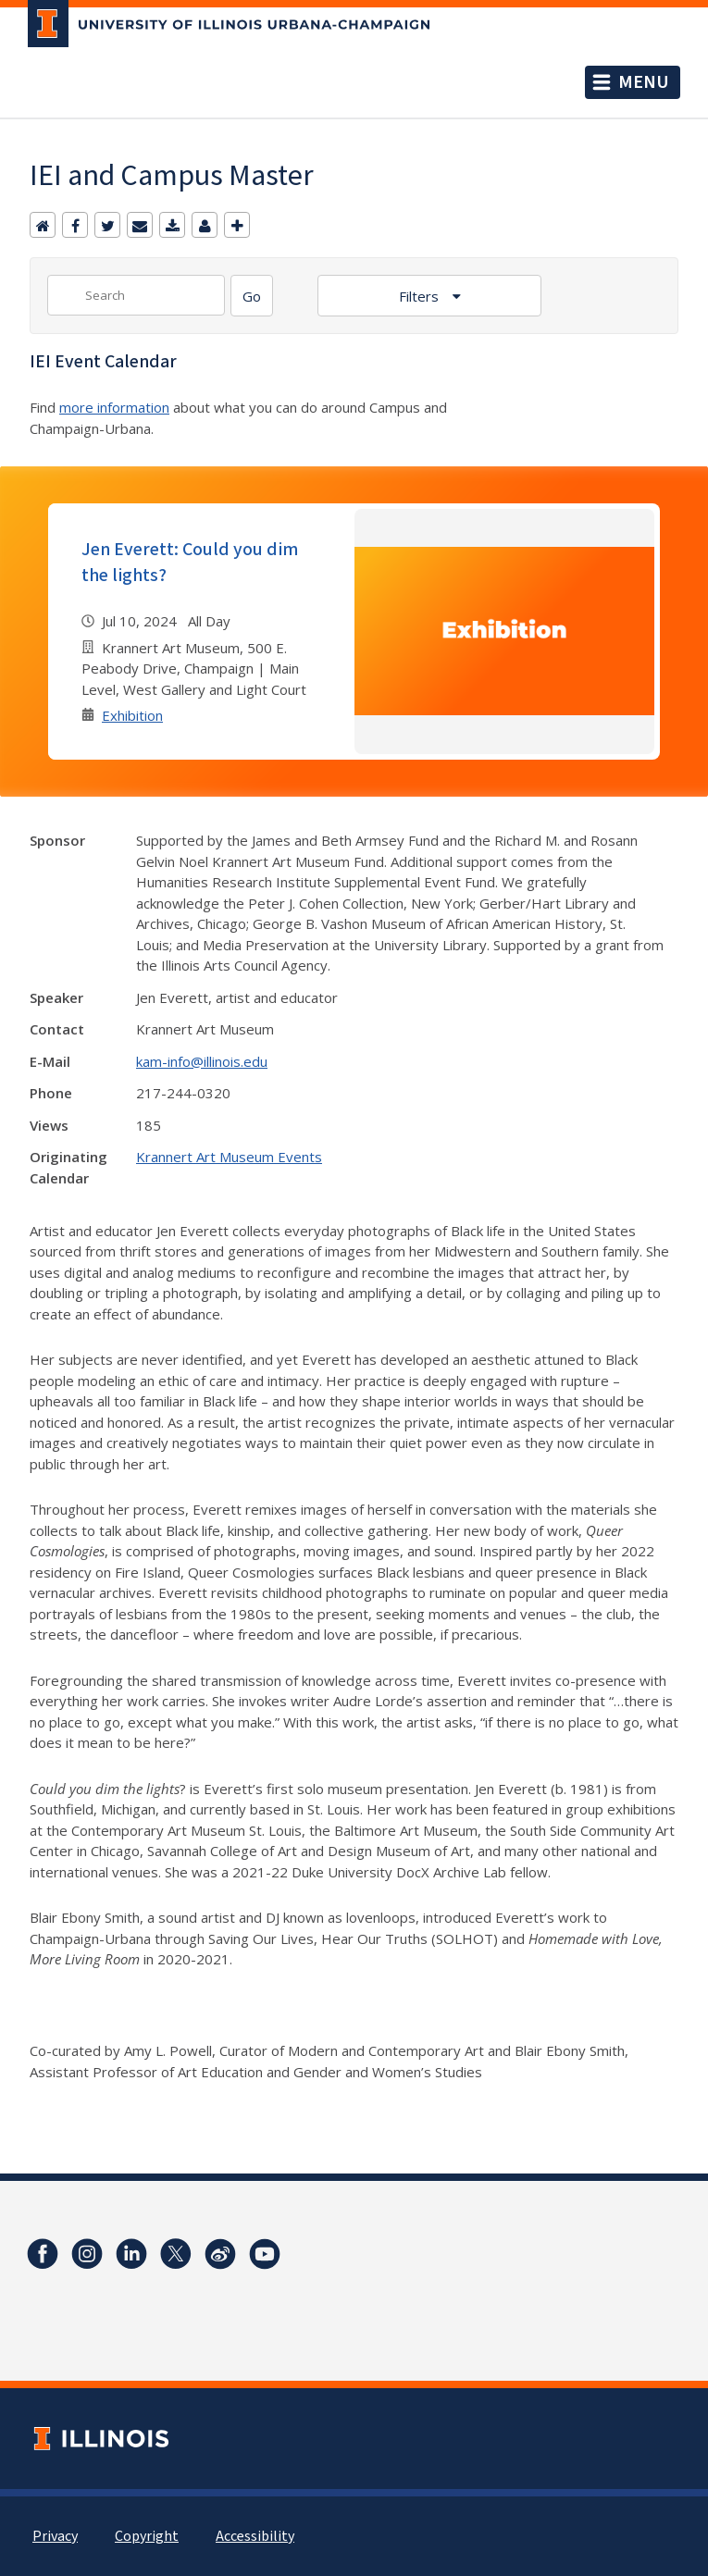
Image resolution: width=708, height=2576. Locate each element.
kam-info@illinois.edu (201, 1061)
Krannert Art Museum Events (229, 1156)
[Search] (251, 295)
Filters (420, 296)
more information (114, 407)
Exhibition (132, 715)
